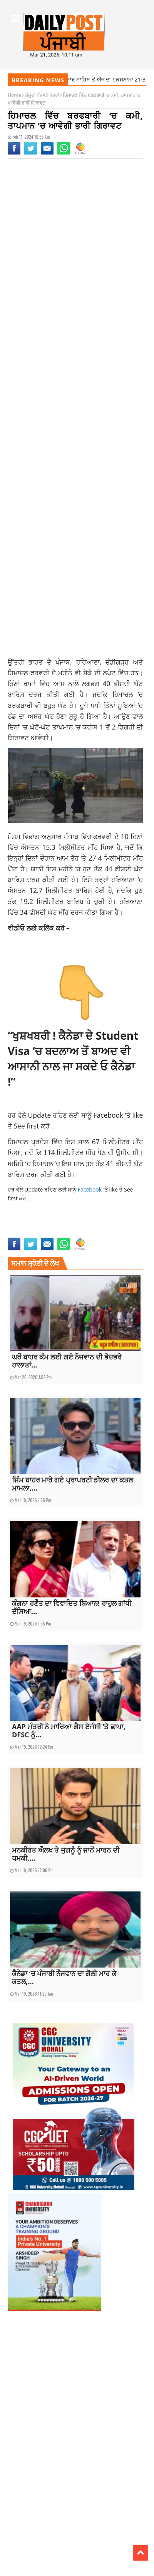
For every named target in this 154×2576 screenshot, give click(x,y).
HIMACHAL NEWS (23, 1225)
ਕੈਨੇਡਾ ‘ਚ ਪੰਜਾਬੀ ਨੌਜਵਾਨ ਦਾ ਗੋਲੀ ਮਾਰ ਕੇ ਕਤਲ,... (64, 1977)
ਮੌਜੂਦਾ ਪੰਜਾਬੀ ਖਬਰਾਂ (42, 95)
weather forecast (99, 1225)
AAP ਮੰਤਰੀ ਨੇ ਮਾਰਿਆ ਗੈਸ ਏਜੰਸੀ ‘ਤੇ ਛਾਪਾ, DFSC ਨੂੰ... (69, 1730)
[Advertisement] (77, 259)
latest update (54, 1225)
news (75, 1225)
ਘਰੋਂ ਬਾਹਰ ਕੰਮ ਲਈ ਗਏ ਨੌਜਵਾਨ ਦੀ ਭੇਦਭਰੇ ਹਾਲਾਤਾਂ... (67, 1360)
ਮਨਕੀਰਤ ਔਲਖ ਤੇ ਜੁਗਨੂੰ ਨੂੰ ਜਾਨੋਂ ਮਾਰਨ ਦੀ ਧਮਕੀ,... (65, 1854)
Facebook (109, 1115)
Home (14, 95)
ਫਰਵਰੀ (39, 672)
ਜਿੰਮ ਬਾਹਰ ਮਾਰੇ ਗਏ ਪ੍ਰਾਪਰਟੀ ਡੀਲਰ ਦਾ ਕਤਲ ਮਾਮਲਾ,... (72, 1483)
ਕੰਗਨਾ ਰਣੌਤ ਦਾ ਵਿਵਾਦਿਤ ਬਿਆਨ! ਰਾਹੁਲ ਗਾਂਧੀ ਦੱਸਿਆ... (71, 1607)
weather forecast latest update (41, 1233)
